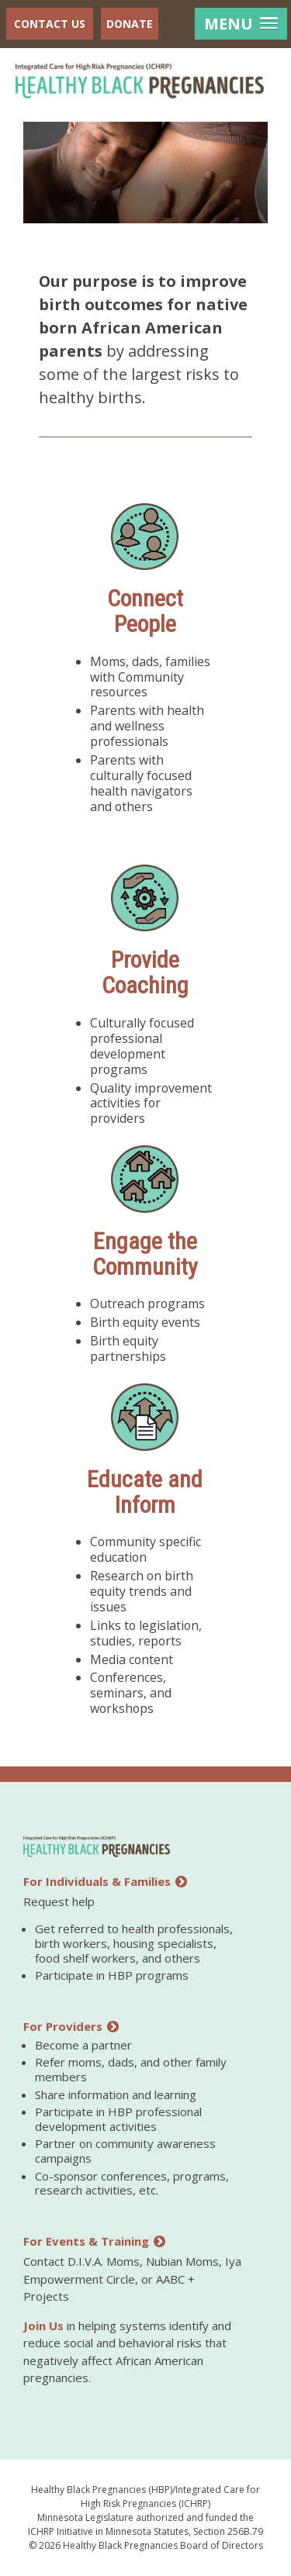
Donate (129, 23)
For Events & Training (94, 2241)
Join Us (43, 2325)
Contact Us (49, 23)
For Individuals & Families (105, 1881)
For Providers (71, 2026)
